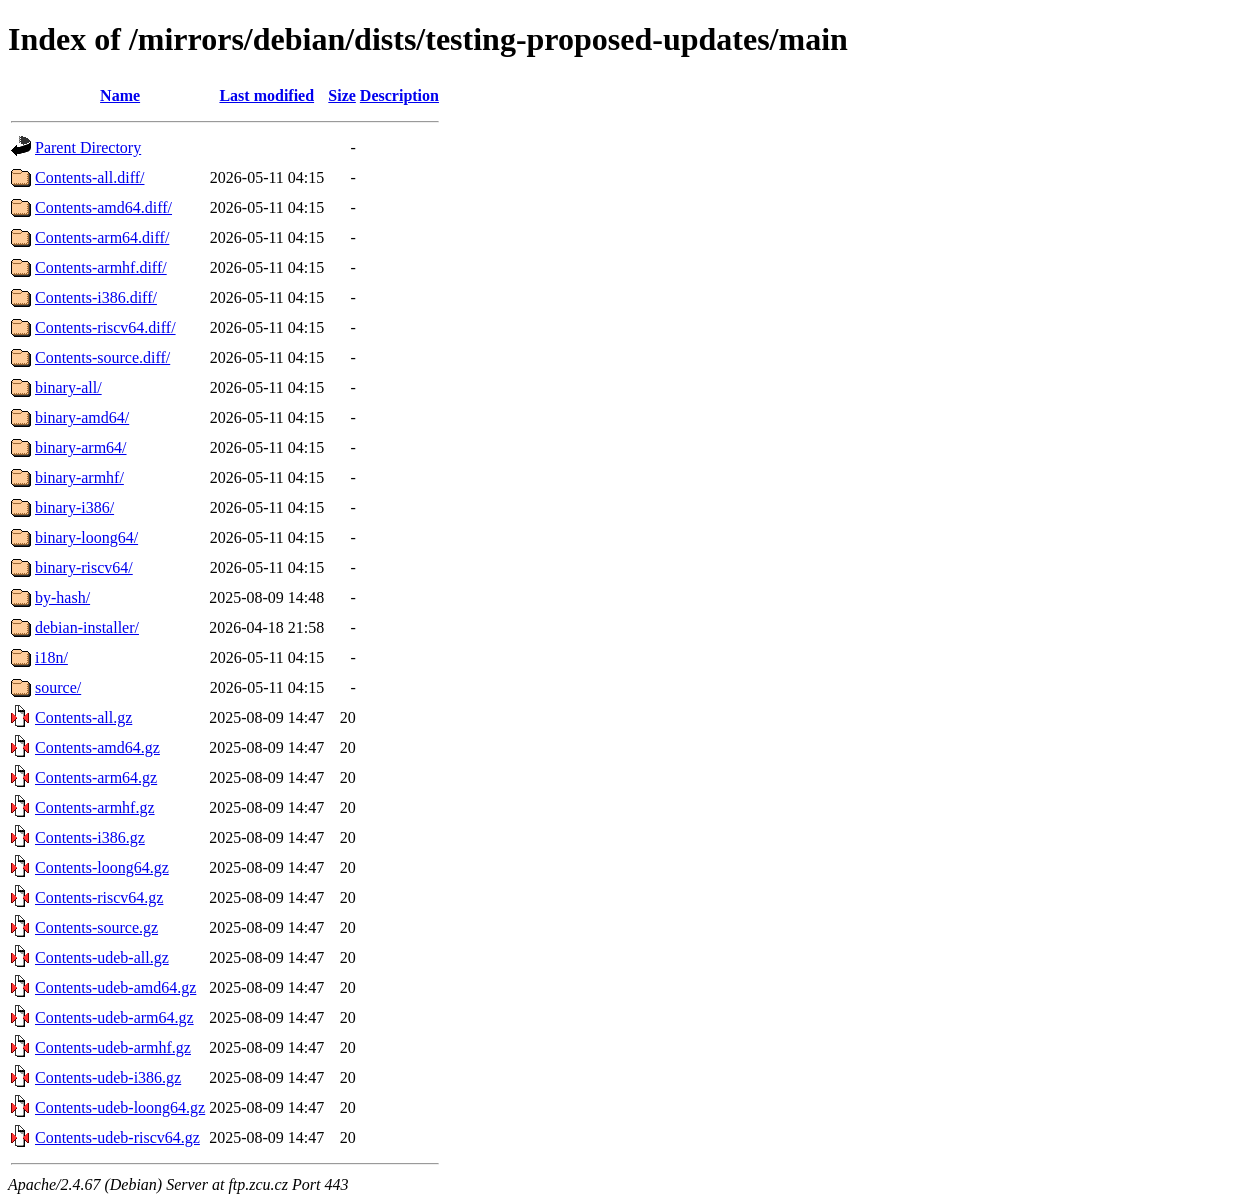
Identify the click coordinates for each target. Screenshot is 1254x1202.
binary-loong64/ (86, 537)
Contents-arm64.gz (96, 777)
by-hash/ (62, 597)
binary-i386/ (74, 507)
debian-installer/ (87, 627)
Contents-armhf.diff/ (101, 267)
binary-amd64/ (82, 417)
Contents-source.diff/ (102, 357)
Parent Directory (88, 147)
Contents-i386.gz (90, 837)
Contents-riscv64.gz (99, 897)
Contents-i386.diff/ (96, 297)
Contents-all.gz (83, 717)
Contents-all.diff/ (89, 177)
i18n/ (51, 657)
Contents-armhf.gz (95, 807)
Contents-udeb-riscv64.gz (117, 1137)
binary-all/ (68, 387)
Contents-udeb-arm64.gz (114, 1017)
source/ (58, 687)
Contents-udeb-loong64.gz (120, 1107)
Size (342, 95)
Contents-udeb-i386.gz (108, 1077)
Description (399, 95)
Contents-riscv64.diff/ (105, 327)
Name (120, 95)
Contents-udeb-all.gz (102, 957)
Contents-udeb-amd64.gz (115, 987)
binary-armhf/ (79, 477)
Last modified (266, 95)
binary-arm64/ (81, 447)
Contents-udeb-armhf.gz (113, 1047)
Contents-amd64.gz (97, 747)
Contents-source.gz (96, 927)
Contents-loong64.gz (102, 867)
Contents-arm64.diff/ (102, 237)
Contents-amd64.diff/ (103, 207)
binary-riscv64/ (84, 567)
